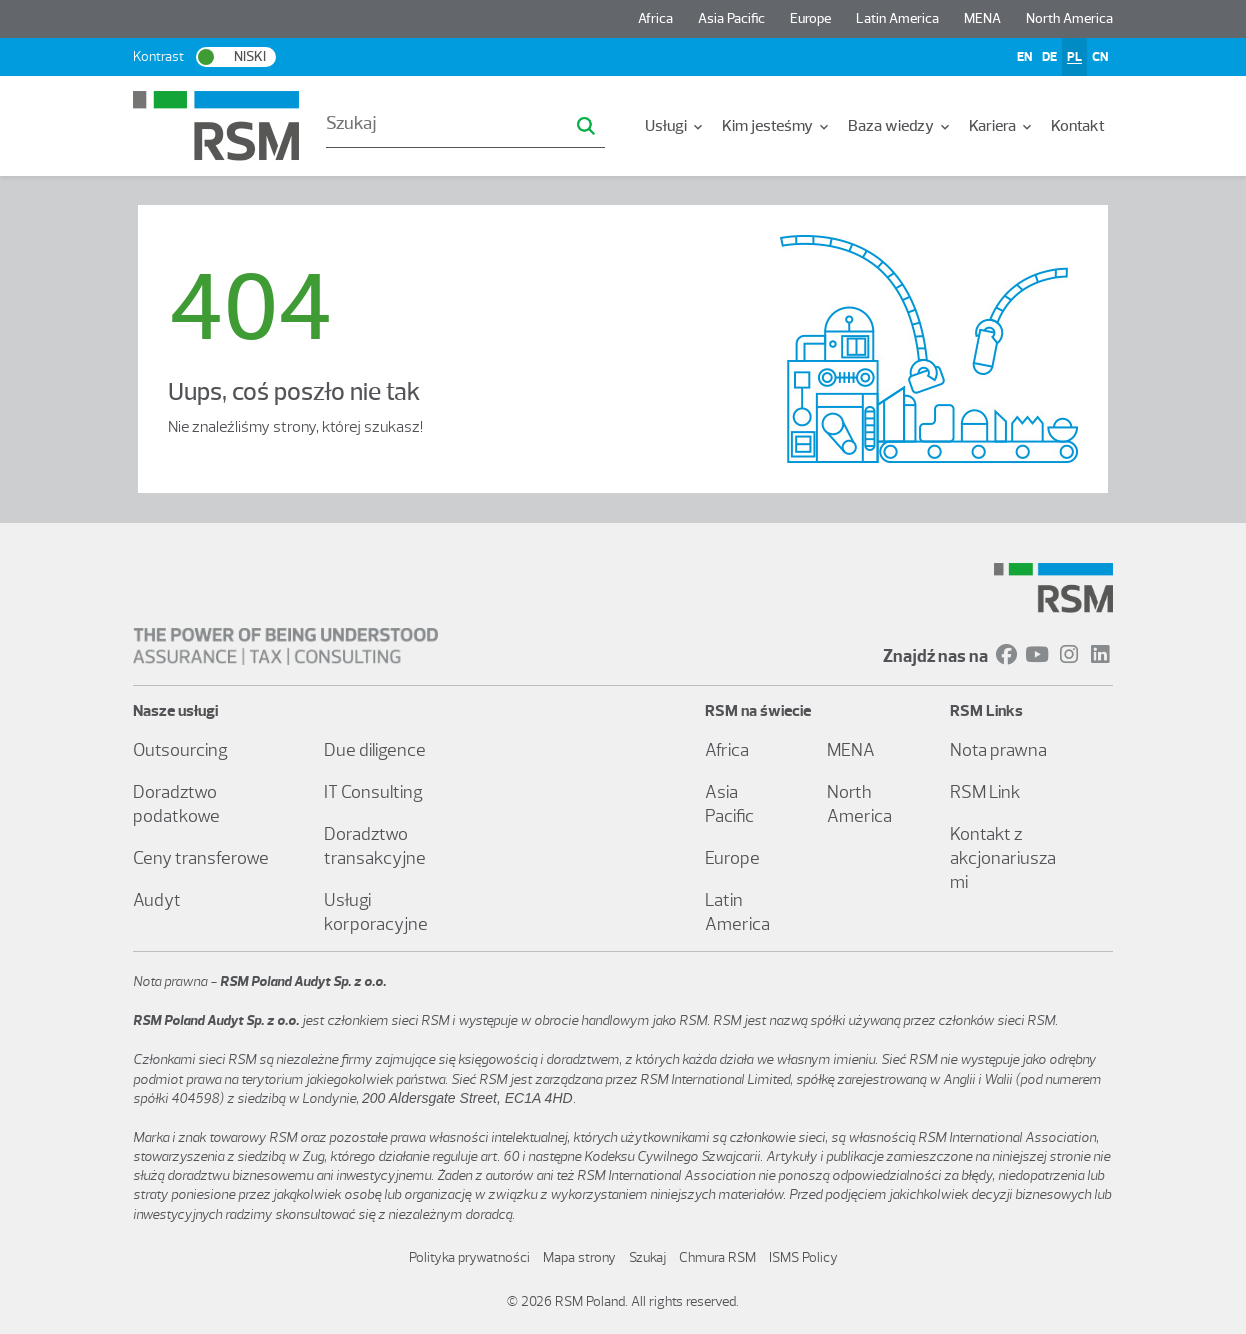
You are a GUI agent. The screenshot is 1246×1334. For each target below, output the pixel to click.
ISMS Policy (803, 1257)
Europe (810, 18)
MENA (982, 18)
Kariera (1002, 125)
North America (1069, 18)
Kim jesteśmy (777, 125)
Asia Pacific (731, 18)
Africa (655, 18)
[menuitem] (675, 126)
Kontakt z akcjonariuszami (1003, 858)
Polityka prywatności (469, 1257)
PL (1074, 56)
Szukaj (647, 1257)
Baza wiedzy (900, 125)
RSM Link (985, 792)
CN (1100, 56)
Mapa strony (579, 1257)
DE (1049, 56)
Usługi (675, 125)
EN (1024, 56)
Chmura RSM (717, 1257)
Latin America (897, 18)
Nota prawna (998, 750)
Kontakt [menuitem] (1078, 125)
